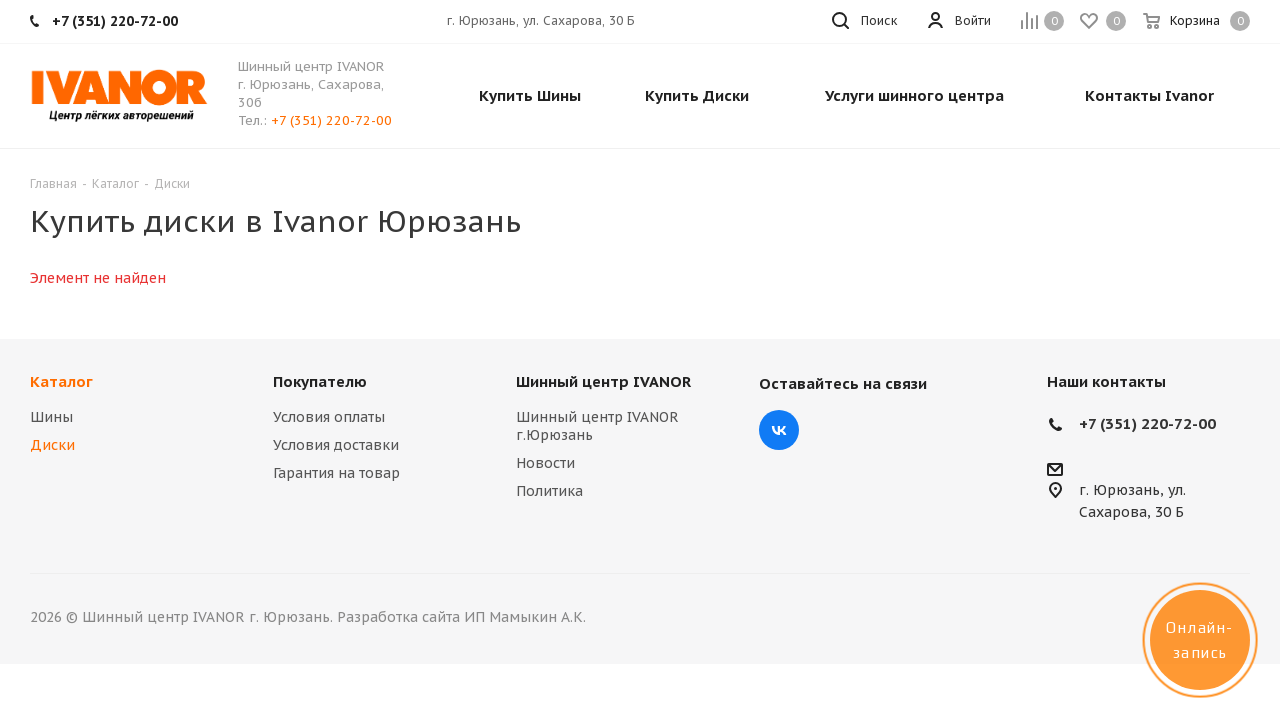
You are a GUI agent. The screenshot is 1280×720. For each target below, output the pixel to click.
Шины (51, 417)
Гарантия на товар (336, 473)
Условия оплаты (329, 417)
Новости (545, 463)
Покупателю (320, 381)
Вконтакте (779, 430)
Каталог (61, 381)
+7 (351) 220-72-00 (331, 120)
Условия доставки (336, 445)
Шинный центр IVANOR (603, 381)
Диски (52, 445)
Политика (549, 491)
